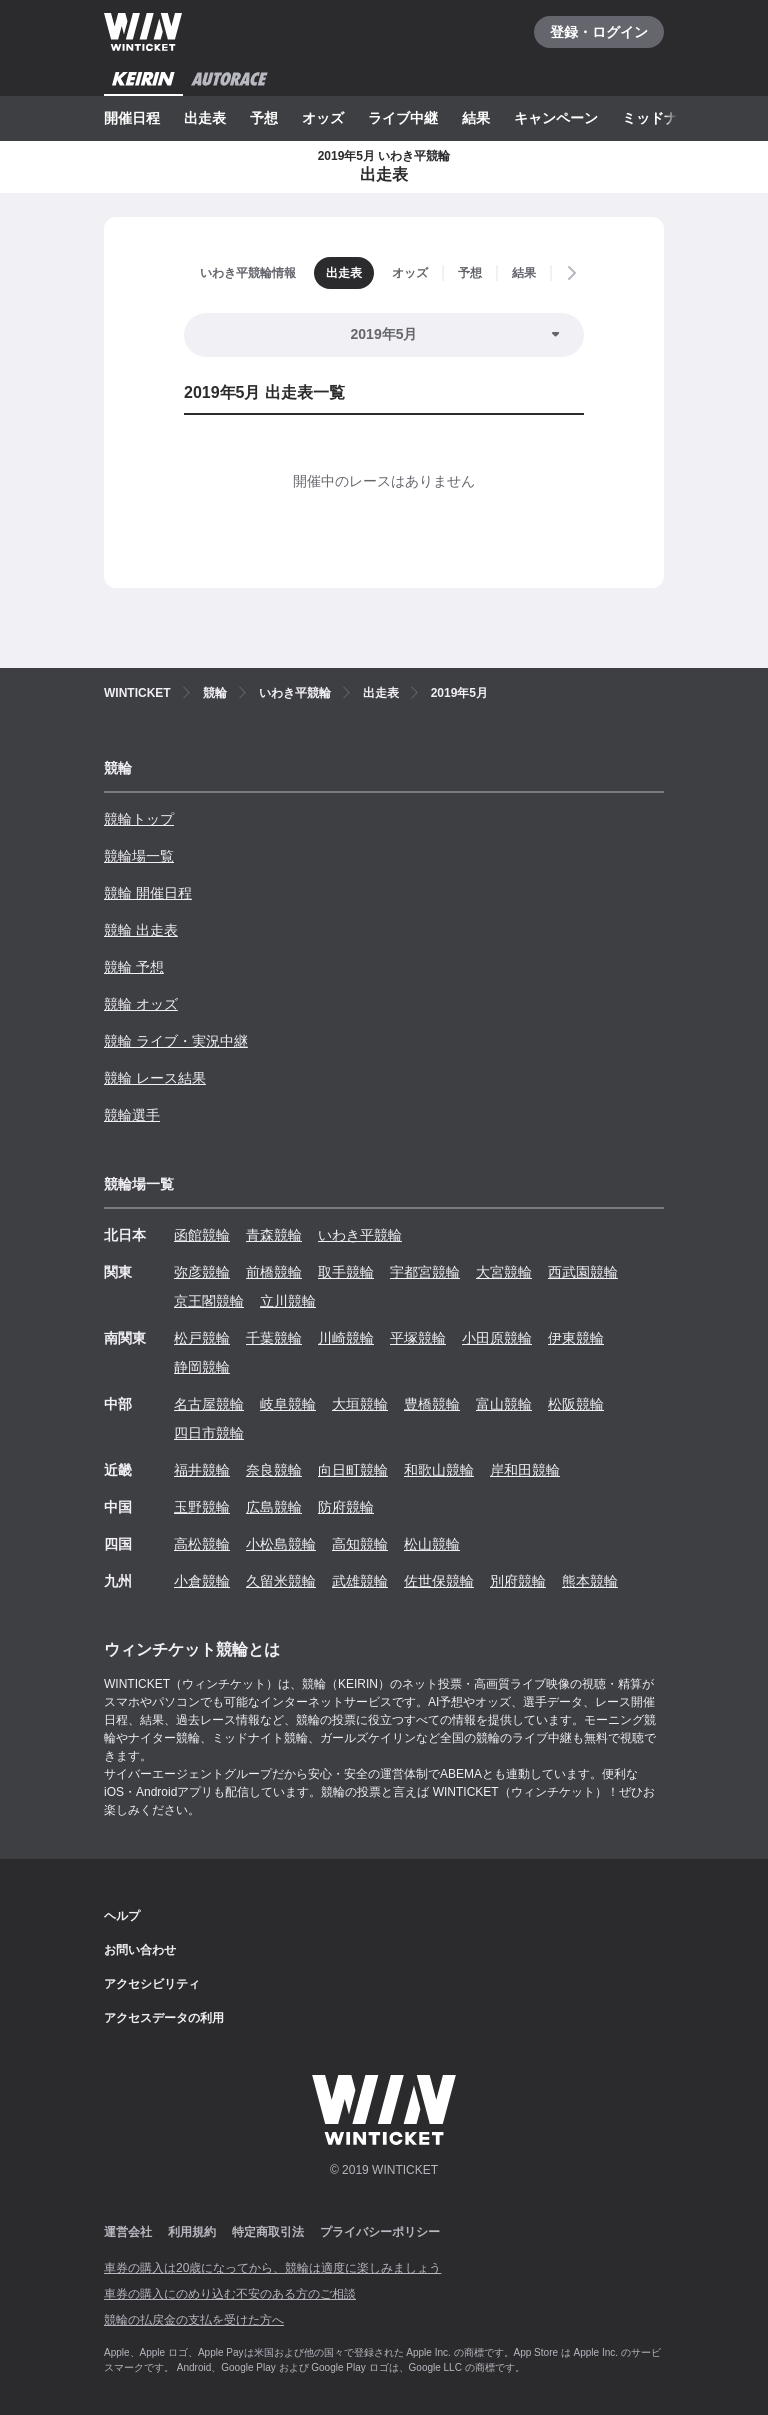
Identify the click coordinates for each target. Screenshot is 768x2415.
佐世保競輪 (439, 1581)
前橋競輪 (274, 1272)
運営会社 (128, 2232)
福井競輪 (202, 1470)
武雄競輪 (360, 1581)
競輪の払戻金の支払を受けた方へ (194, 2320)
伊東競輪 (576, 1338)
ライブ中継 (403, 118)
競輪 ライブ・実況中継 (176, 1041)
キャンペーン (556, 118)
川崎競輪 (346, 1338)
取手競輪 (346, 1272)
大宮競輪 (504, 1272)
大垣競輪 (360, 1404)
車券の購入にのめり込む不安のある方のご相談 (230, 2294)
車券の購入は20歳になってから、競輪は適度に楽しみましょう (272, 2268)
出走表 (205, 118)
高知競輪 (360, 1544)
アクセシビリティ (152, 1984)
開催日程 (132, 118)
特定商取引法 (268, 2232)
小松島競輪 (281, 1544)
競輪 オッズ (141, 1004)
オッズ (323, 118)
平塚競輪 (418, 1338)
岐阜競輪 (288, 1404)
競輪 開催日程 (148, 893)
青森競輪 (274, 1235)
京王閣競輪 (209, 1301)
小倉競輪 (202, 1581)
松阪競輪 (576, 1404)
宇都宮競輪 (425, 1272)
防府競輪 (346, 1507)
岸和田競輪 (525, 1470)
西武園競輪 (583, 1272)
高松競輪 (202, 1544)
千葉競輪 (274, 1338)
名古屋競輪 (209, 1404)
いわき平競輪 (360, 1235)
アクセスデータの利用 (164, 2018)
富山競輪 (504, 1404)
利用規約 (192, 2232)
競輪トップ (139, 819)
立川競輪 (288, 1301)
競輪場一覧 (139, 856)
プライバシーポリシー (380, 2232)
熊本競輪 (590, 1581)
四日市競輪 (209, 1433)
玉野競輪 (202, 1507)
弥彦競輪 (202, 1272)
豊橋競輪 (432, 1404)
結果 (476, 118)
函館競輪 (202, 1235)
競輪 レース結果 (155, 1078)
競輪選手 (132, 1115)
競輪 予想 (134, 967)
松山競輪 (432, 1544)
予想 (264, 118)
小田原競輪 (497, 1338)
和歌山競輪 (439, 1470)
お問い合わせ (140, 1950)
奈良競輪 (274, 1470)
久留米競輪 (281, 1581)
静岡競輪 (202, 1367)
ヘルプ (122, 1916)
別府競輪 (518, 1581)
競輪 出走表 (141, 930)
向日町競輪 (353, 1470)
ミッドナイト (664, 118)
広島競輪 (274, 1507)
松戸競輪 (202, 1338)
